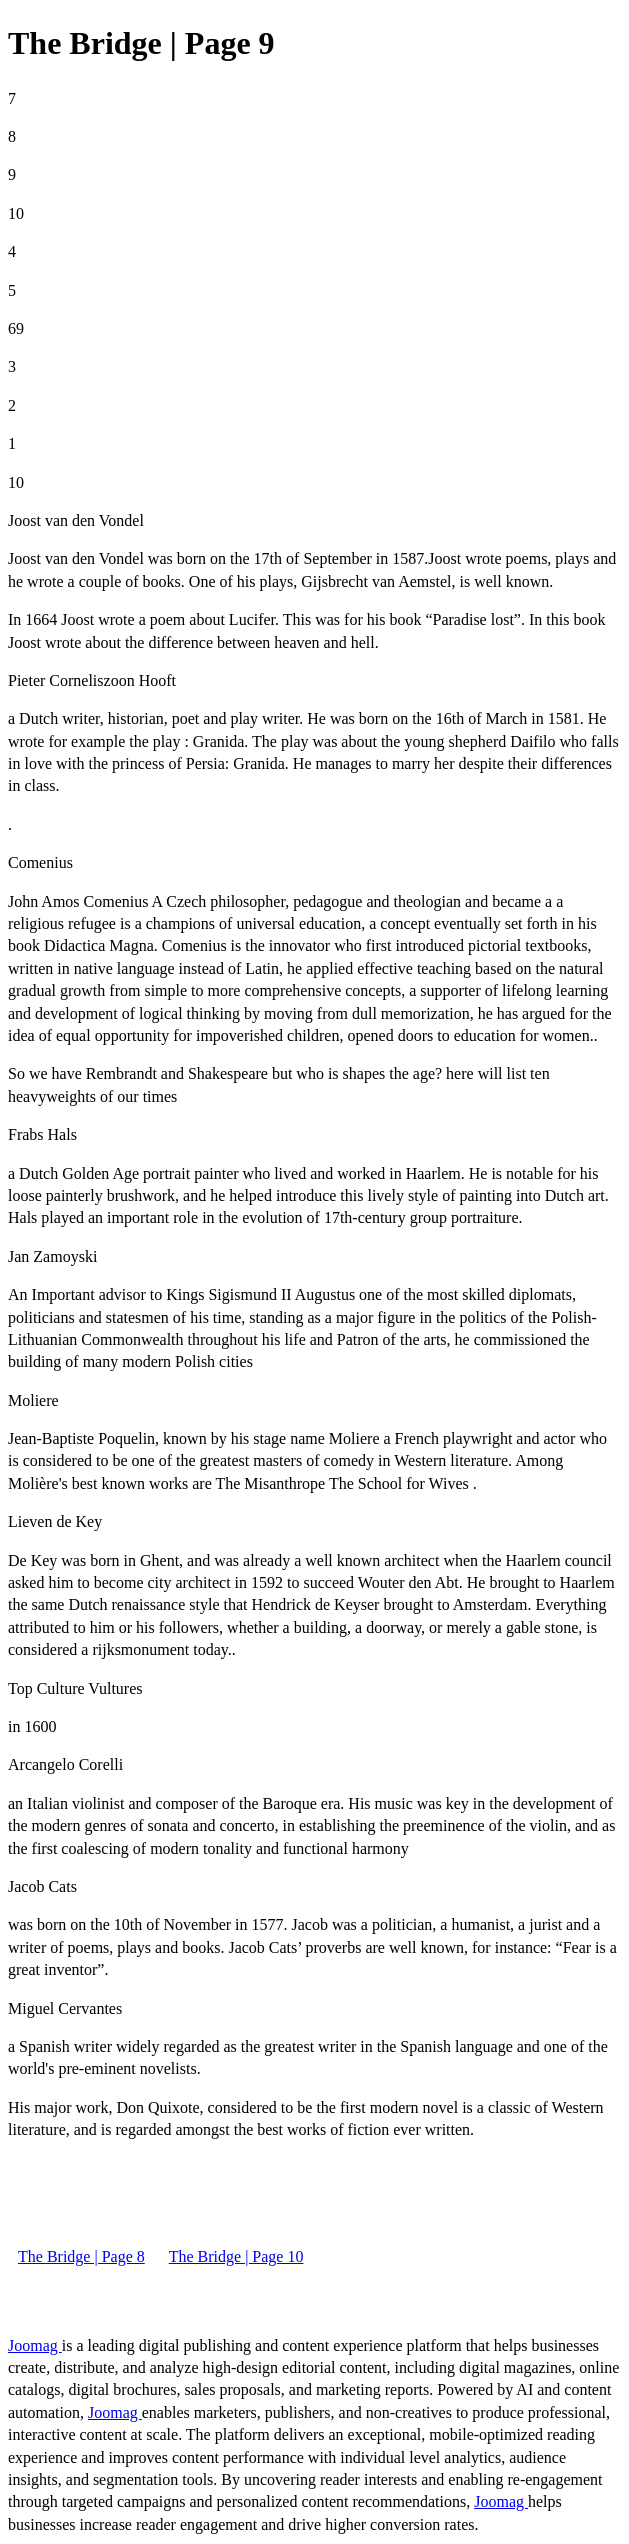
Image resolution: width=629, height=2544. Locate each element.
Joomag (35, 2345)
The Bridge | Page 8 (81, 2256)
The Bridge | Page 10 (236, 2256)
